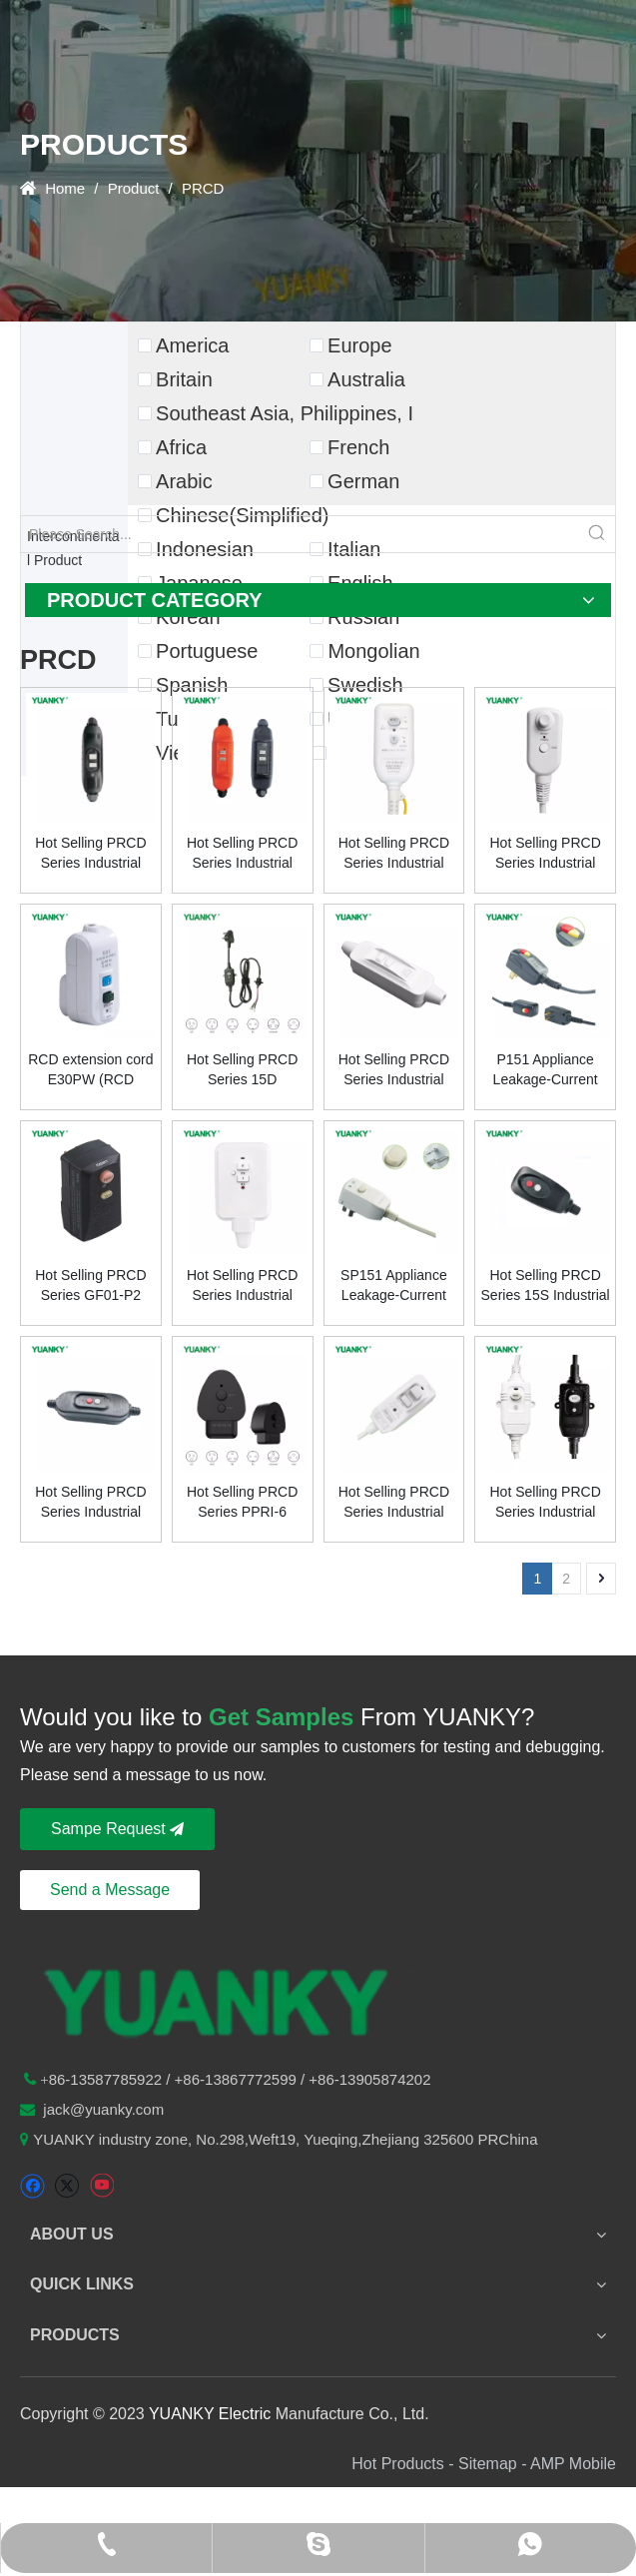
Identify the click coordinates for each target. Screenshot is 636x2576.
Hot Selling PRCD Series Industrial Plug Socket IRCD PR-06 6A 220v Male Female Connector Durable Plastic (393, 1503)
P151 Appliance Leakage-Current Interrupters (545, 1070)
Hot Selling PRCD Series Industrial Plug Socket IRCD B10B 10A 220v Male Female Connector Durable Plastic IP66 (243, 854)
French (358, 447)
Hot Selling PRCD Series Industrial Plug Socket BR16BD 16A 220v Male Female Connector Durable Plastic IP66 (91, 854)
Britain (184, 379)
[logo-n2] (218, 1999)
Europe (359, 345)
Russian (363, 617)
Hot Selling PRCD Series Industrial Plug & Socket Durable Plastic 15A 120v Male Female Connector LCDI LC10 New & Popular (545, 854)
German (363, 481)
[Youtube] (101, 2186)
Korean (188, 617)
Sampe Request (117, 1828)
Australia (366, 379)
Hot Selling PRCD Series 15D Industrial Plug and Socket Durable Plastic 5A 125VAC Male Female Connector (242, 1070)
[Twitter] (66, 2186)
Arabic (184, 481)
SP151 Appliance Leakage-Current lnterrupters (393, 1286)
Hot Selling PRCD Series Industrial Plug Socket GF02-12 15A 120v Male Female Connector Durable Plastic (91, 1503)
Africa (181, 447)
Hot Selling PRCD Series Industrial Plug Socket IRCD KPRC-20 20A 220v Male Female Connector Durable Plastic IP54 (393, 1070)
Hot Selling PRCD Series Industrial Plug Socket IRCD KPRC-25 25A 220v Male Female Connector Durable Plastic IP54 (242, 1286)
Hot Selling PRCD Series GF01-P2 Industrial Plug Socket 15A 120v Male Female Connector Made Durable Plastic (90, 1286)
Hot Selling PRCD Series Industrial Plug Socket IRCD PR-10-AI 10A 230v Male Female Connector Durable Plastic (545, 1503)
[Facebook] (32, 2186)
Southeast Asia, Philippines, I (284, 413)
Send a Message (110, 1889)
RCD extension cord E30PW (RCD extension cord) (90, 1070)
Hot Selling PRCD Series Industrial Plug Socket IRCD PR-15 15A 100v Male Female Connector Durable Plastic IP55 (394, 854)
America (192, 345)
